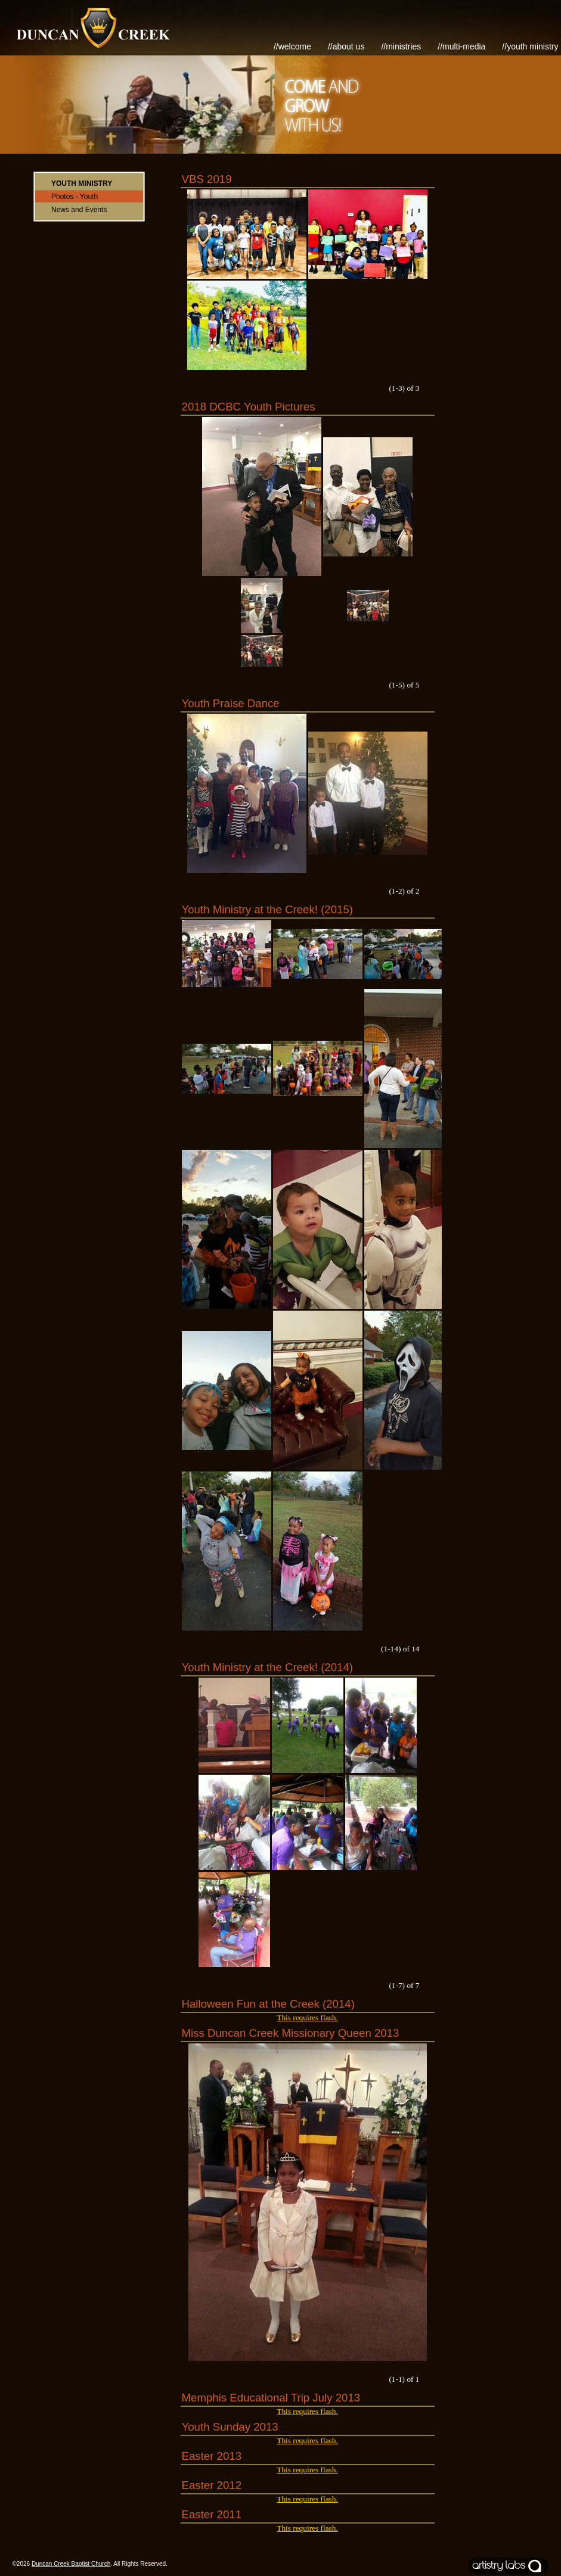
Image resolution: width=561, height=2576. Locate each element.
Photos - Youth (74, 196)
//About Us (346, 46)
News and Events (79, 210)
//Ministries (401, 46)
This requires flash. (307, 2017)
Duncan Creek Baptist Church (71, 2564)
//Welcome (292, 46)
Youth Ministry (81, 183)
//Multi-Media (461, 46)
